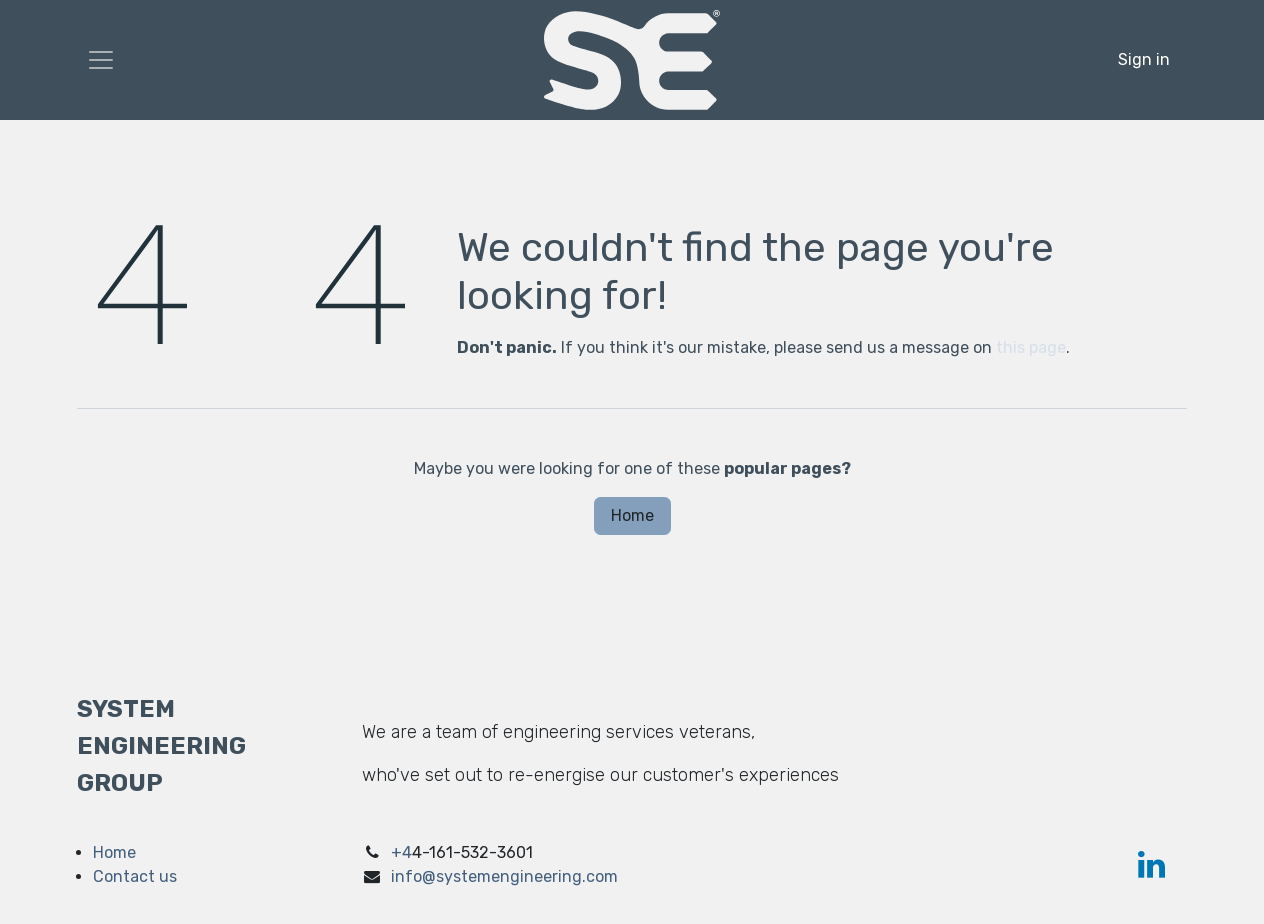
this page (1031, 347)
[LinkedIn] (1152, 865)
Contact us (135, 876)
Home (632, 515)
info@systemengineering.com (504, 876)
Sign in (1144, 59)
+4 (401, 852)
